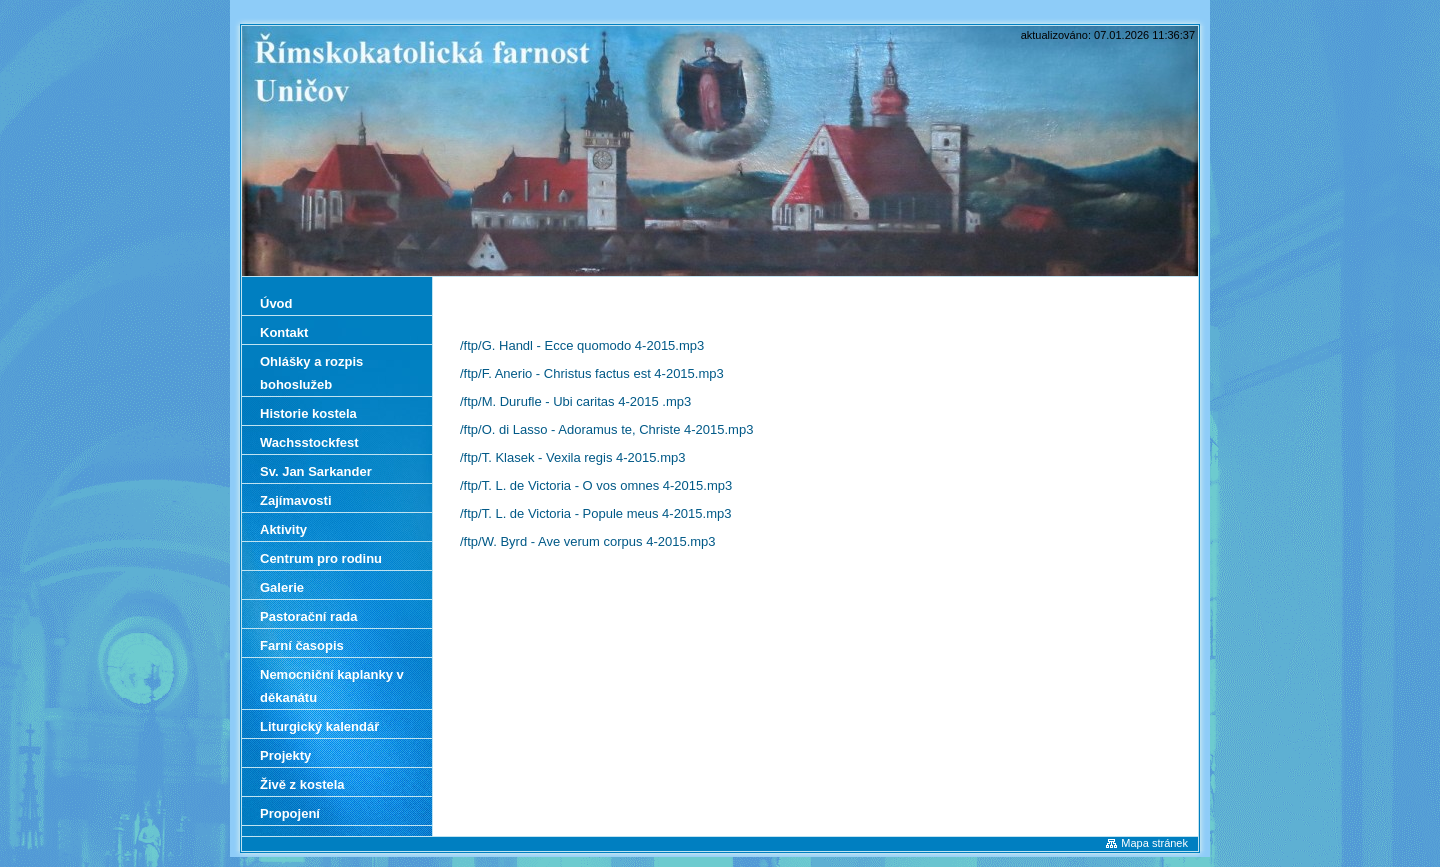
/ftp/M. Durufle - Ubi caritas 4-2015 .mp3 (575, 401)
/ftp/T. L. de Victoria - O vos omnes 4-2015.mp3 (596, 485)
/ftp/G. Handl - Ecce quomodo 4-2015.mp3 (582, 345)
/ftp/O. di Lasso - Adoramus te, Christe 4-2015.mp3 (606, 429)
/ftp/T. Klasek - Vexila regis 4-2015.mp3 (572, 457)
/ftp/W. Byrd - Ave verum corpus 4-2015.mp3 (588, 541)
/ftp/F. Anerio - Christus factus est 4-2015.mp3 (592, 373)
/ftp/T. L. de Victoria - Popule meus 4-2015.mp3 (595, 513)
